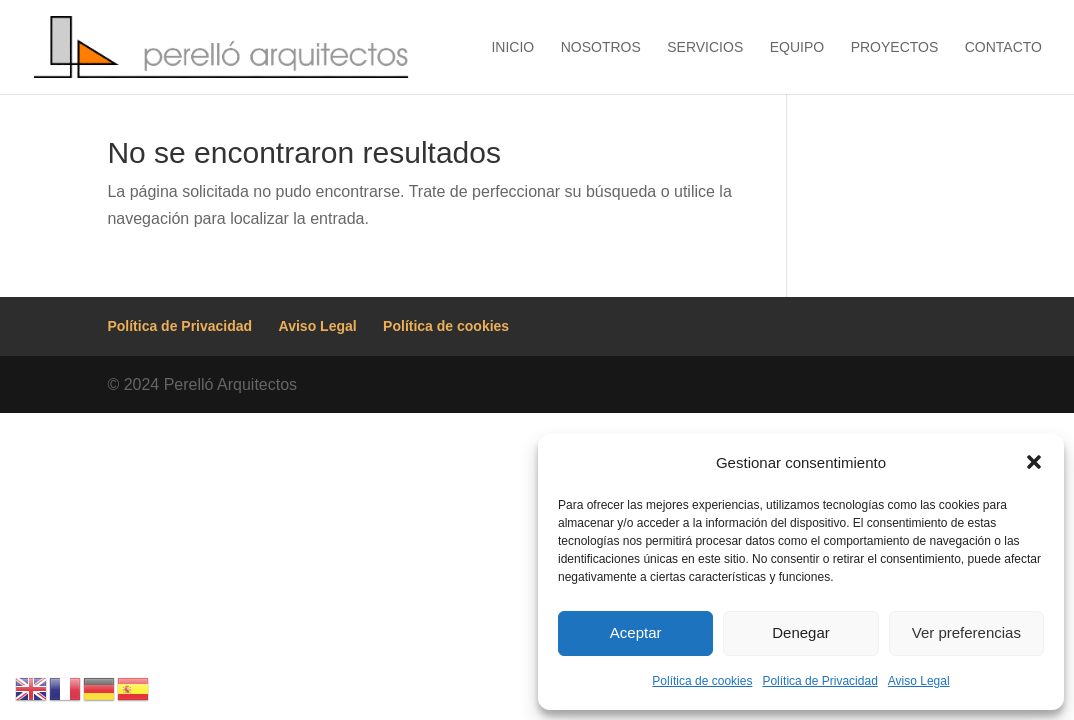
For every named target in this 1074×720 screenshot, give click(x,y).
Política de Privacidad (819, 681)
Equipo (797, 47)
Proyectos (895, 47)
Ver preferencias (966, 632)
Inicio (512, 47)
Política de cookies (702, 681)
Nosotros (601, 47)
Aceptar (636, 632)
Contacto (1003, 47)
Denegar (801, 632)
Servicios (705, 47)
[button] (1034, 462)
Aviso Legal (919, 681)
